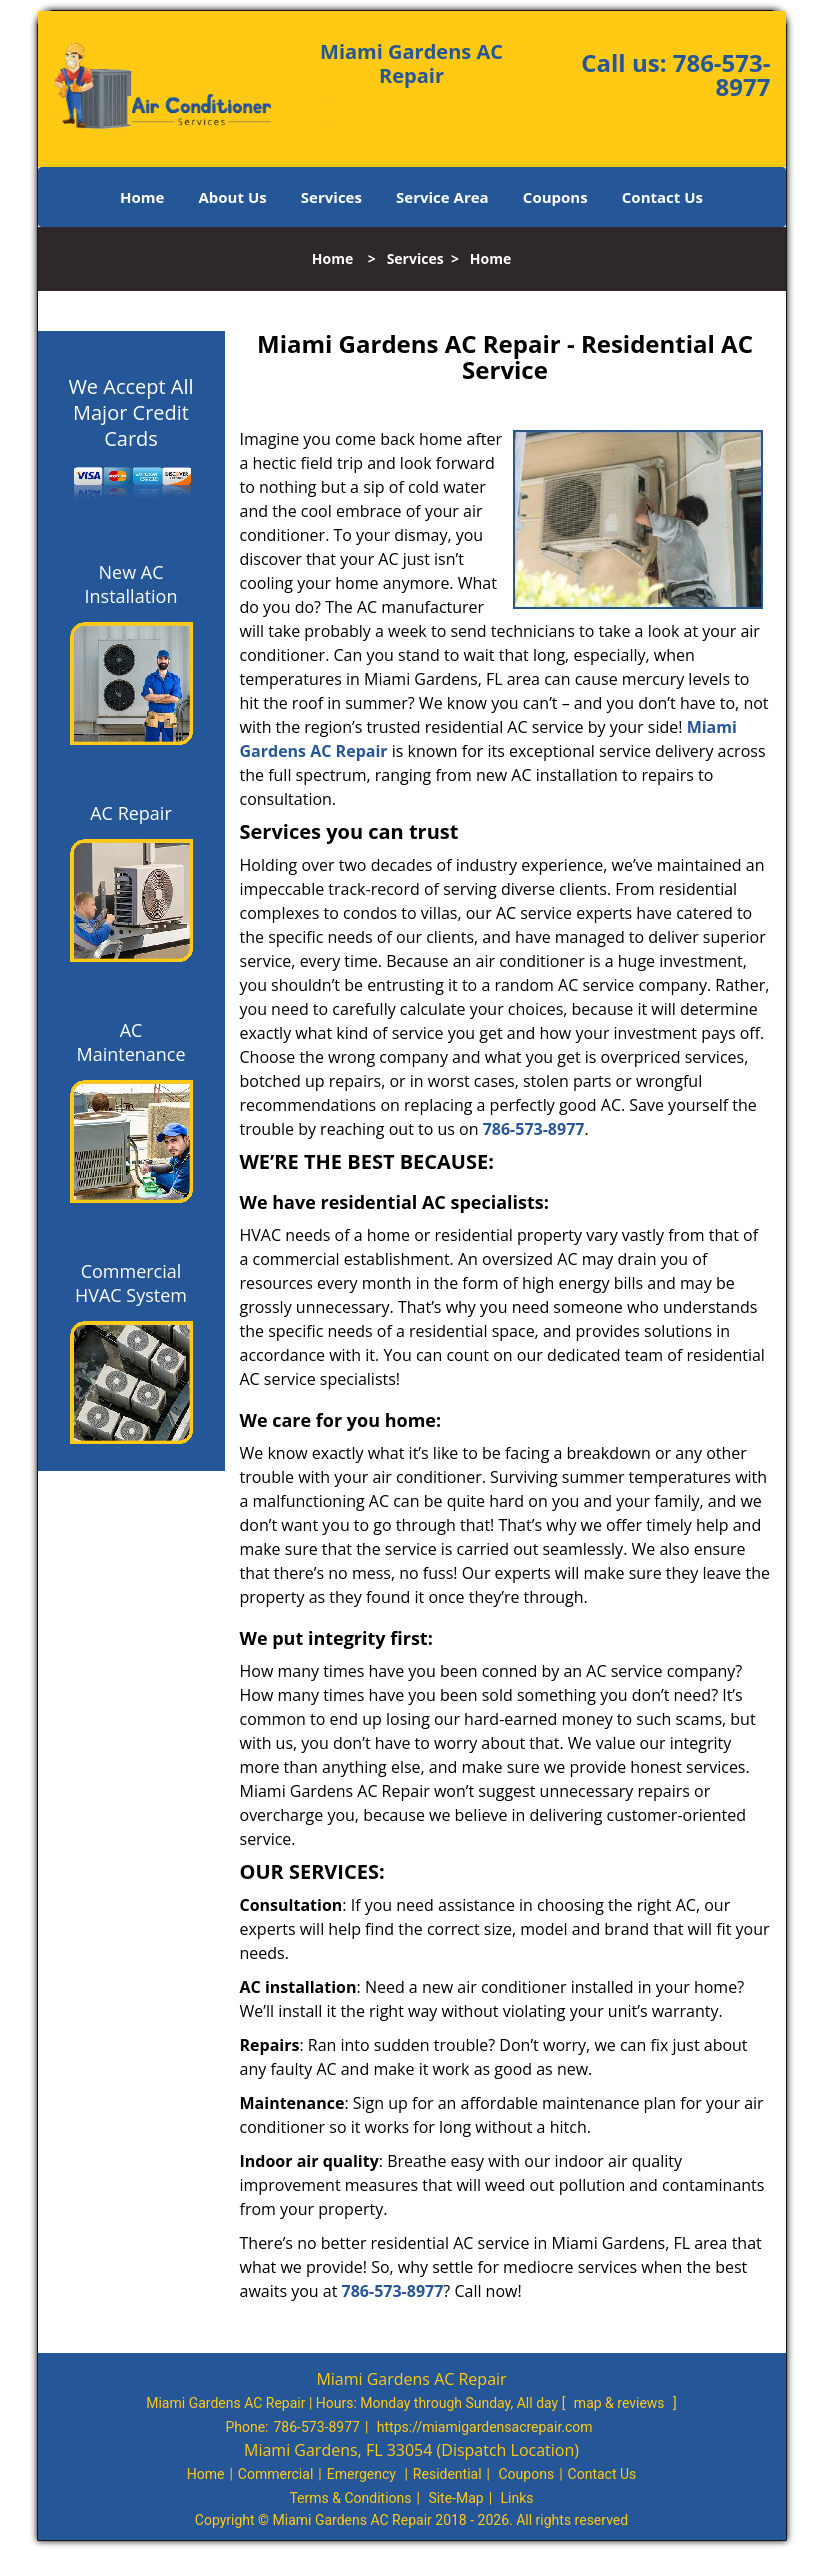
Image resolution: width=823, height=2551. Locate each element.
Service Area (442, 197)
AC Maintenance (130, 1042)
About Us (232, 197)
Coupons (555, 197)
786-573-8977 (722, 74)
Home (142, 197)
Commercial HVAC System (131, 1283)
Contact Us (662, 197)
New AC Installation (131, 584)
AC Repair (131, 813)
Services (331, 197)
